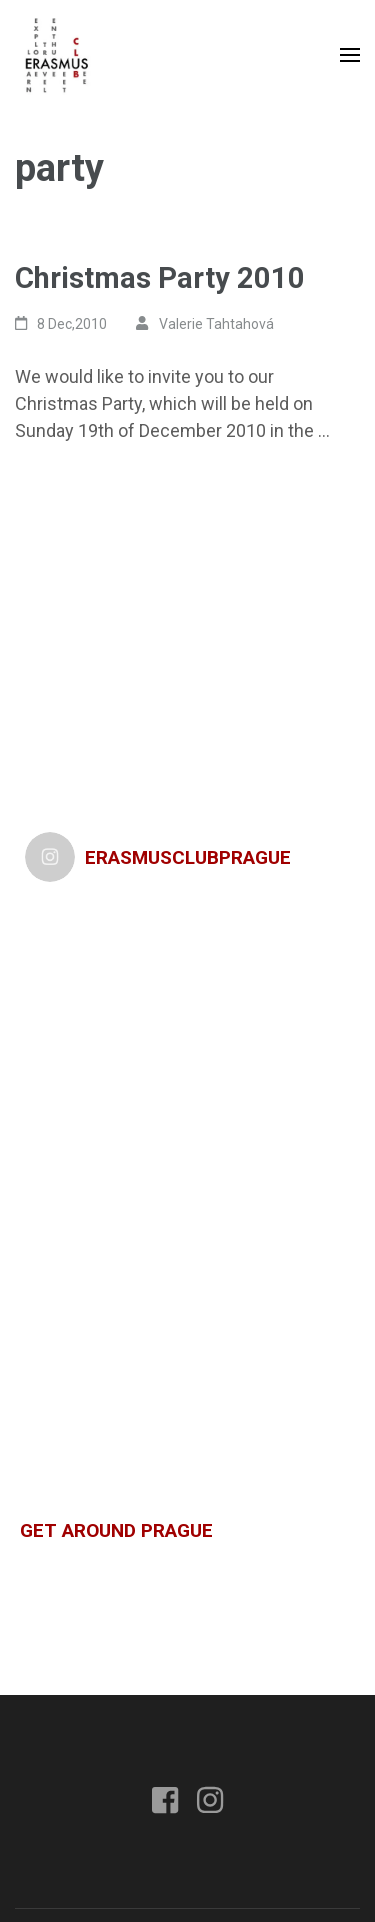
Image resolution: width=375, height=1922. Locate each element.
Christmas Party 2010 (160, 278)
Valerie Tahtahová (216, 324)
